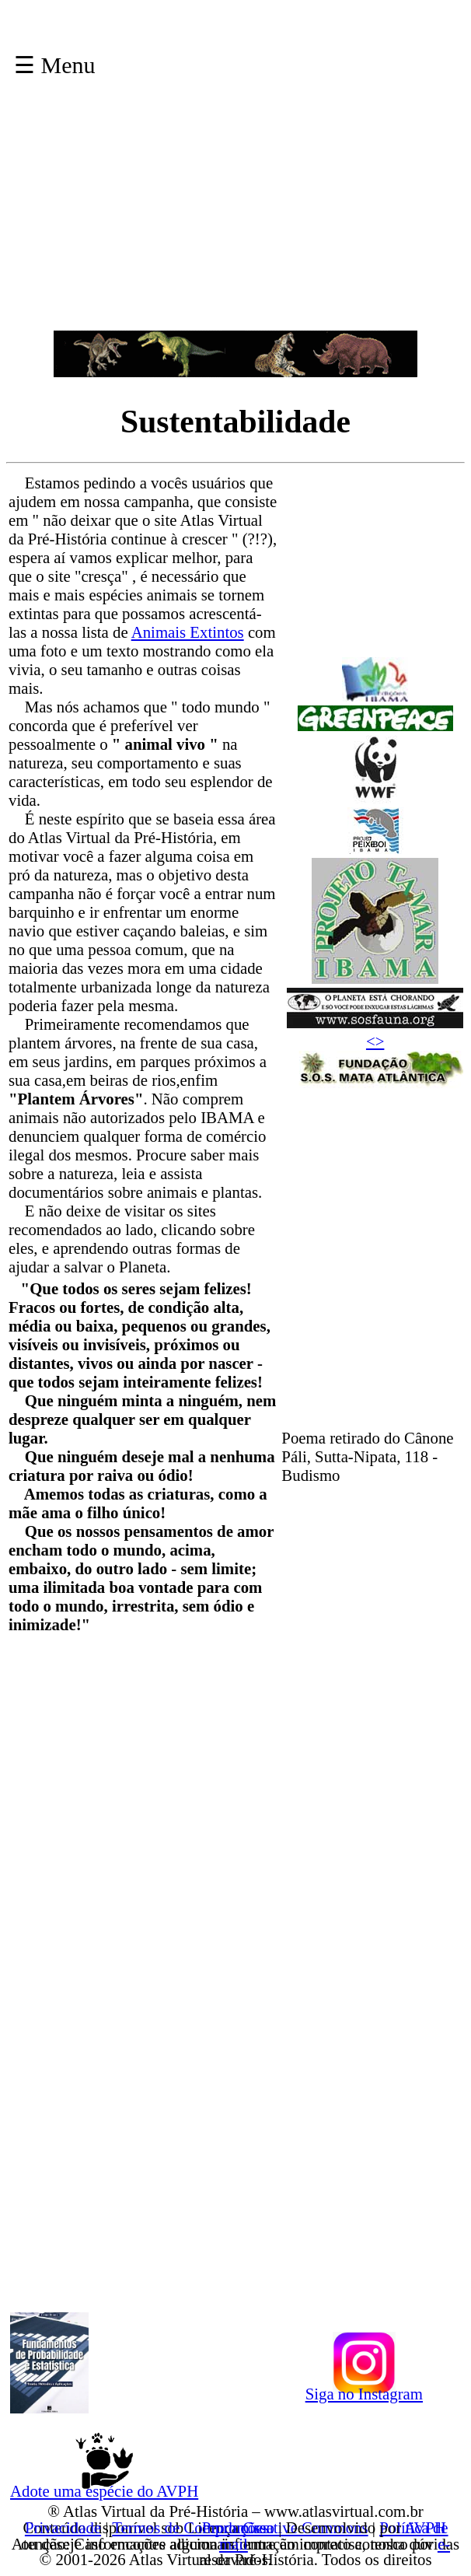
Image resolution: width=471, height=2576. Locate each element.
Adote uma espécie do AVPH (104, 2488)
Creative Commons (305, 2527)
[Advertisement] (236, 222)
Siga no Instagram (364, 2391)
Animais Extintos (187, 632)
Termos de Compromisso (193, 2527)
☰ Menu (55, 65)
